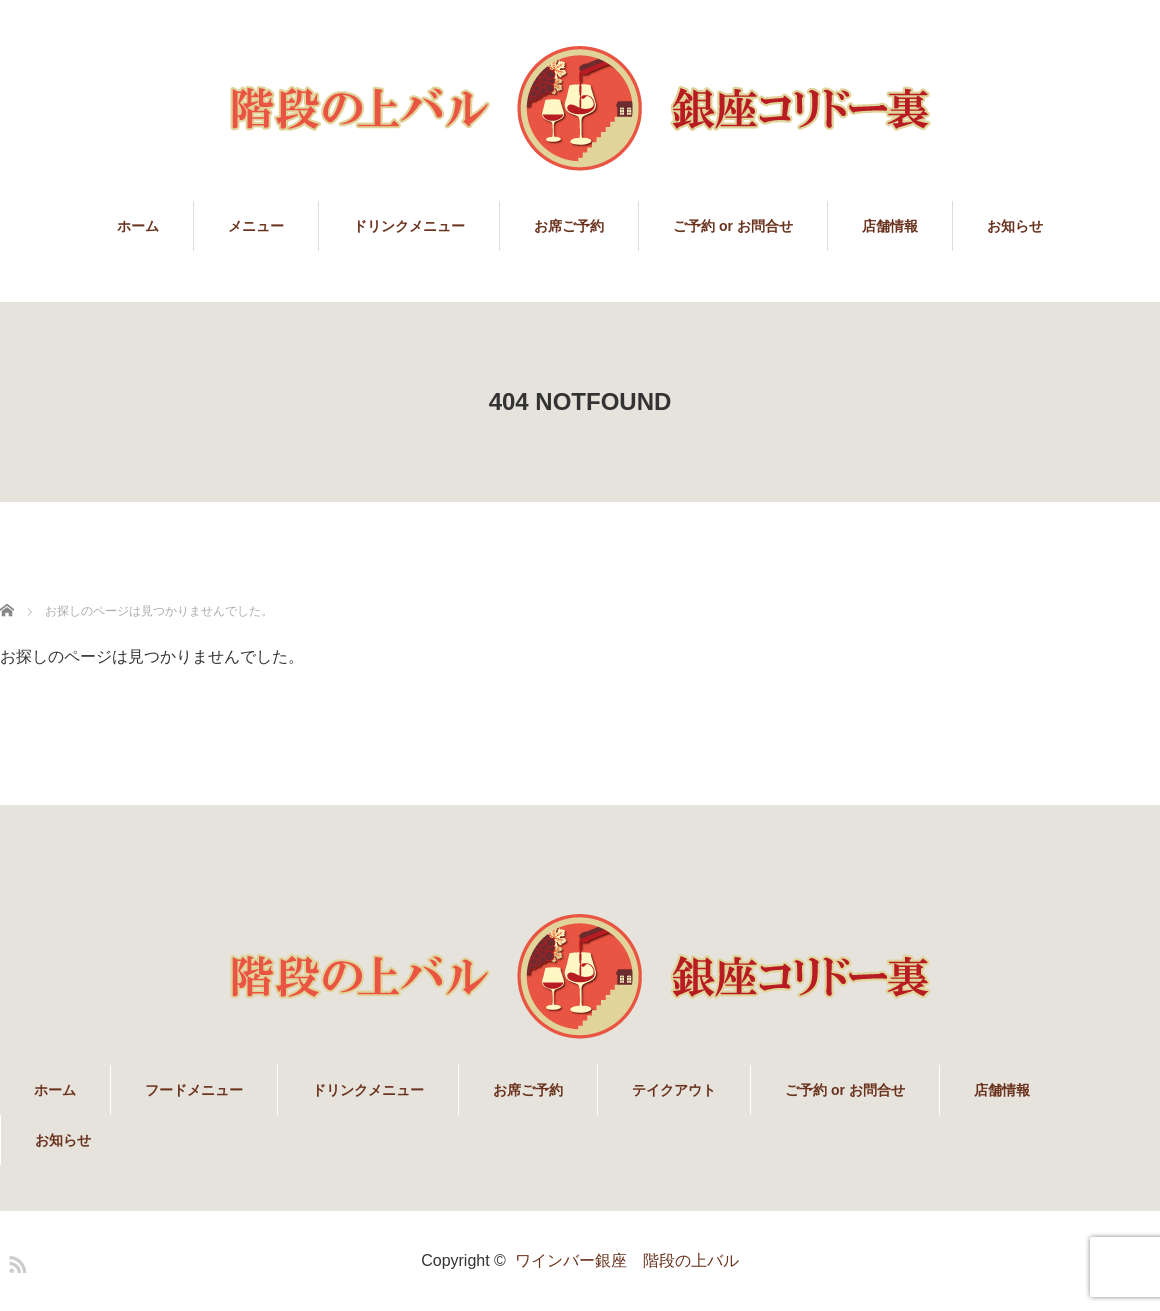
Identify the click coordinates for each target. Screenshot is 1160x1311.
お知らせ (1015, 226)
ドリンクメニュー (409, 226)
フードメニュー (194, 1090)
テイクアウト (674, 1090)
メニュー (256, 226)
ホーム (138, 226)
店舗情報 (890, 226)
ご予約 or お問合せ (733, 226)
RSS (15, 1261)
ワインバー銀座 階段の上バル (627, 1260)
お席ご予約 (569, 226)
